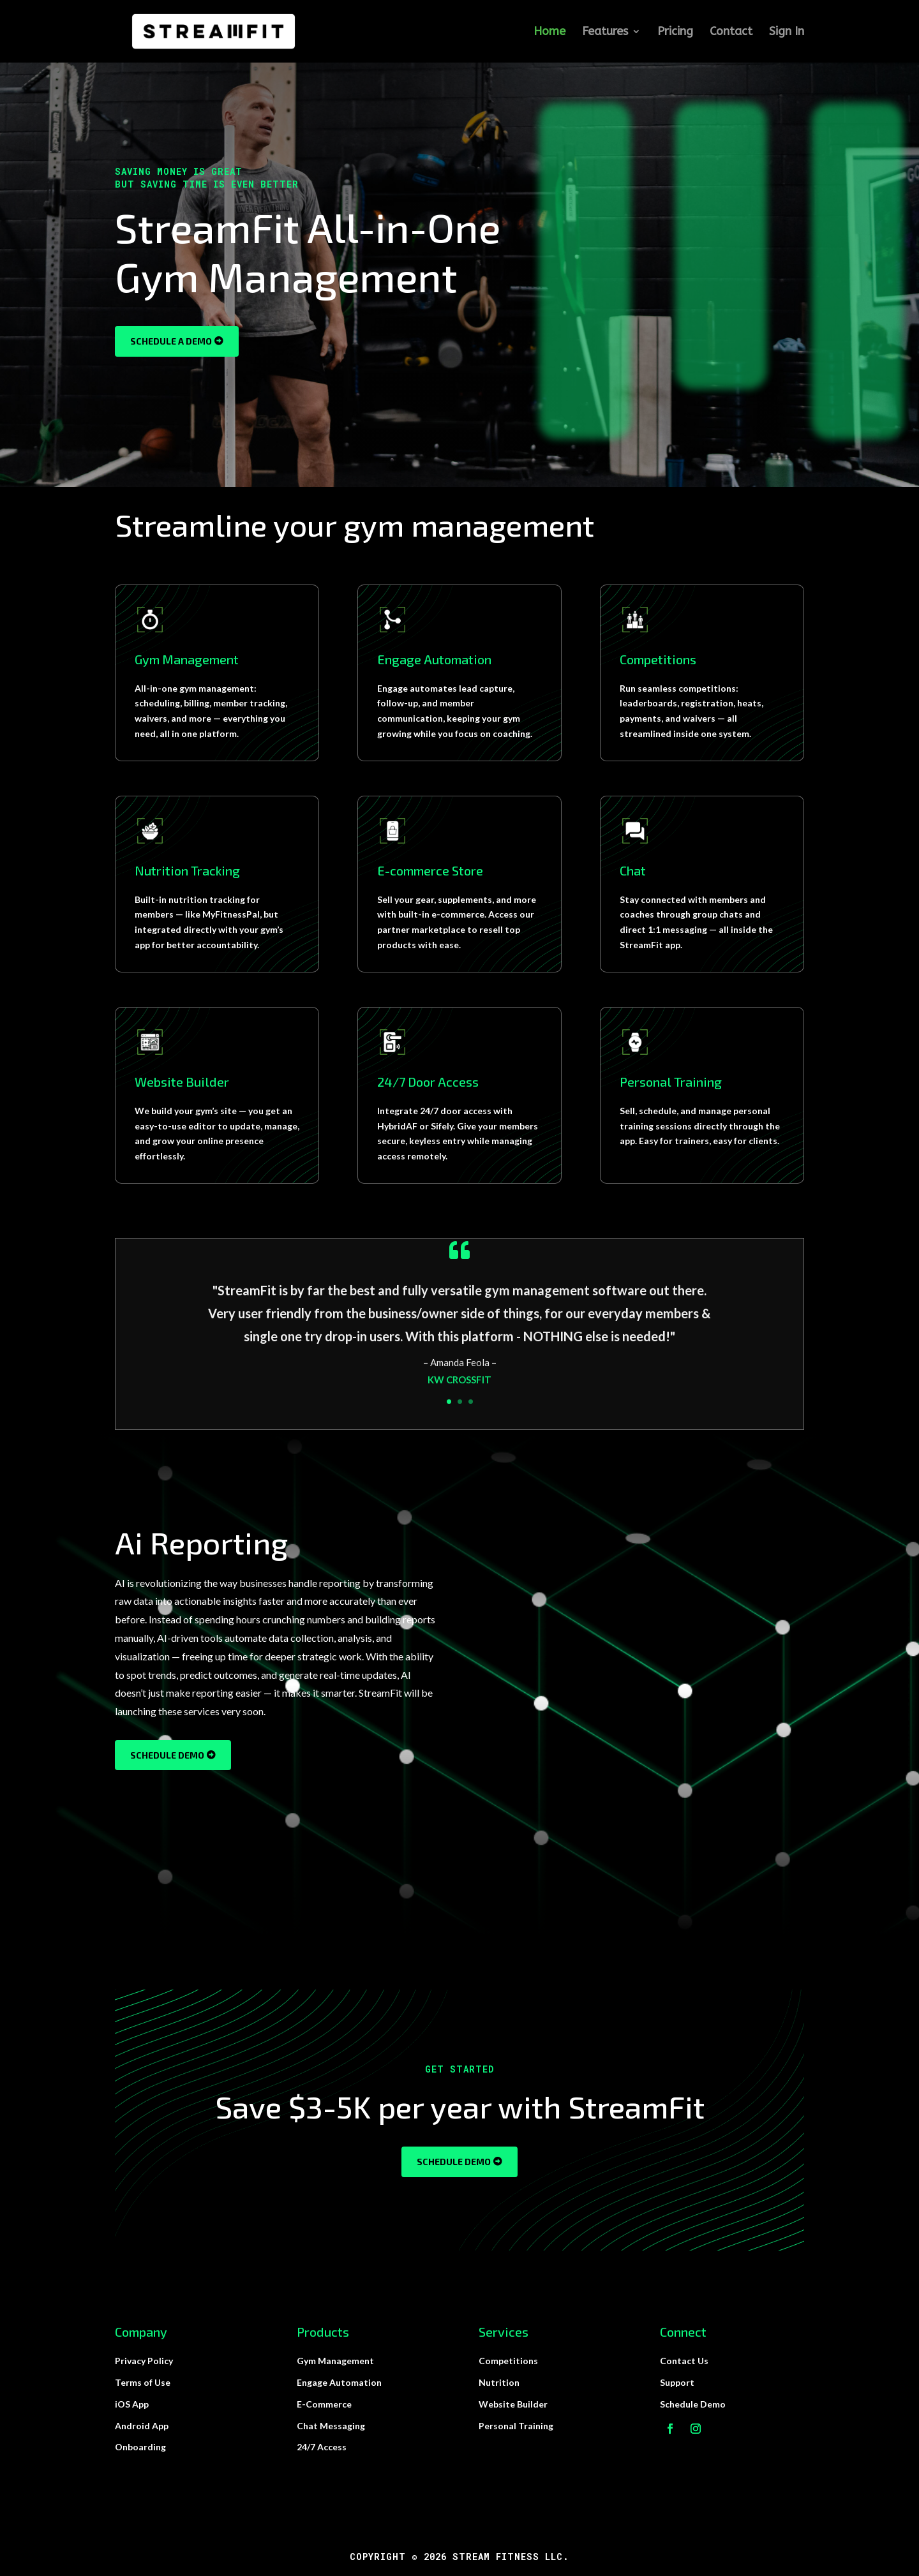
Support (677, 2382)
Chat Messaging (331, 2425)
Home (549, 32)
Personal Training (516, 2425)
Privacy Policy (144, 2360)
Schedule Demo (167, 1755)
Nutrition (499, 2382)
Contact (731, 32)
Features (605, 32)
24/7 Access (322, 2446)
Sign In (786, 32)
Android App (141, 2425)
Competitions (508, 2360)
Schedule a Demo (171, 341)
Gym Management (335, 2360)
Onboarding (140, 2446)
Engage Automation (339, 2382)
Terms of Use (142, 2382)
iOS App (132, 2404)
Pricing (675, 32)
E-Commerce (324, 2404)
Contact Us (684, 2360)
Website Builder (513, 2404)
